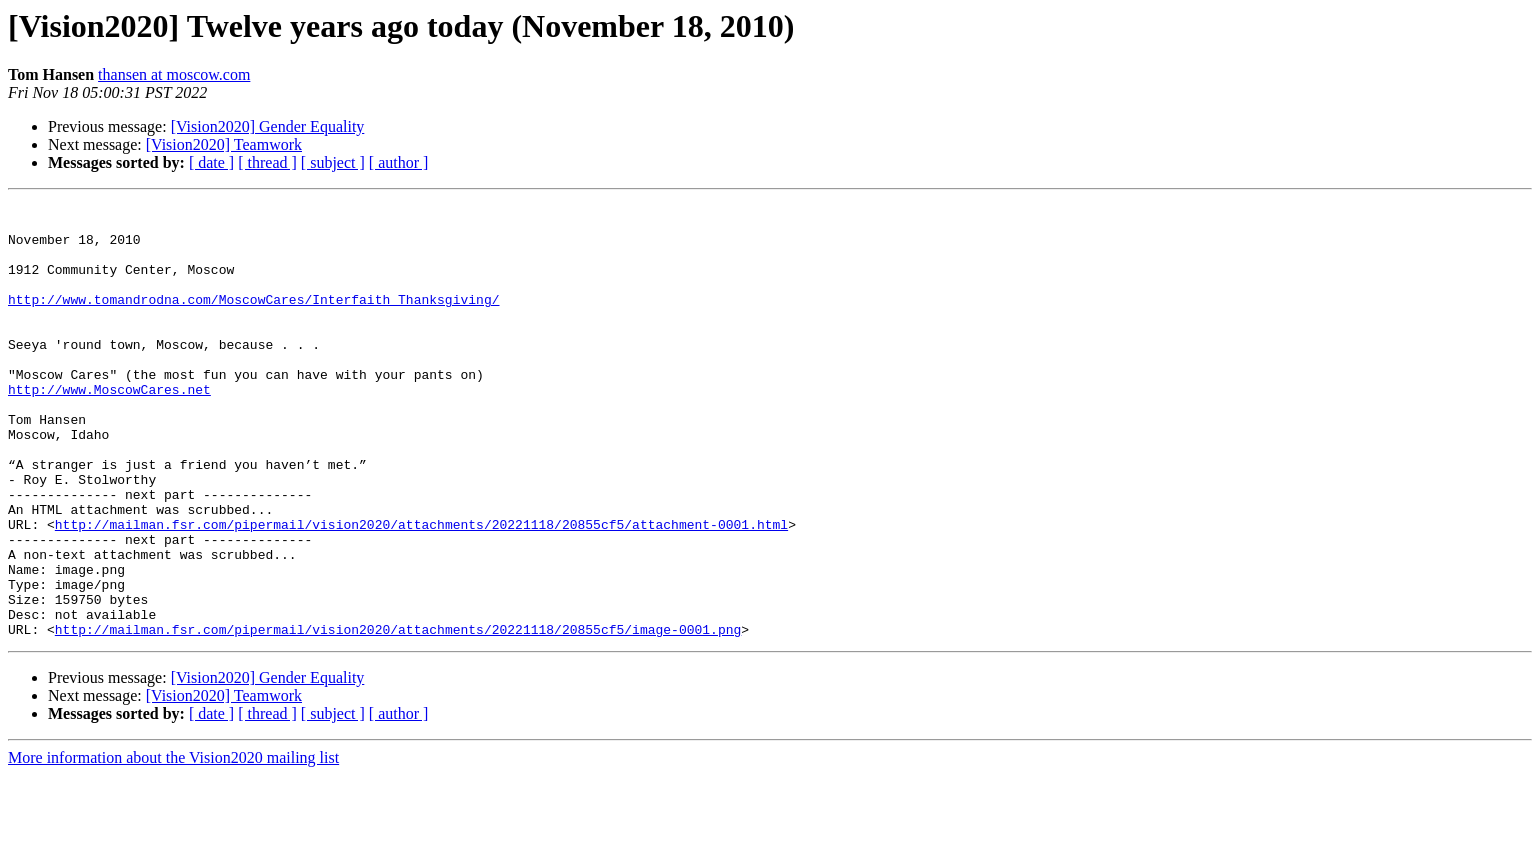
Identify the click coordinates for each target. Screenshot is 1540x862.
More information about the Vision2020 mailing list (173, 844)
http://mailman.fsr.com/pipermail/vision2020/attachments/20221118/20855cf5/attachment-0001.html (421, 590)
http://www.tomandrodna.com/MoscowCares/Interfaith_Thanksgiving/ (253, 320)
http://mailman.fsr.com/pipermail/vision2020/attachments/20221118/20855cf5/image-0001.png (398, 716)
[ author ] (399, 162)
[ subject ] (333, 162)
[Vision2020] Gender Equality (268, 126)
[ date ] (211, 162)
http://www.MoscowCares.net (109, 428)
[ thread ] (267, 162)
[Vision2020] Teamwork (224, 144)
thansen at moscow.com (174, 74)
